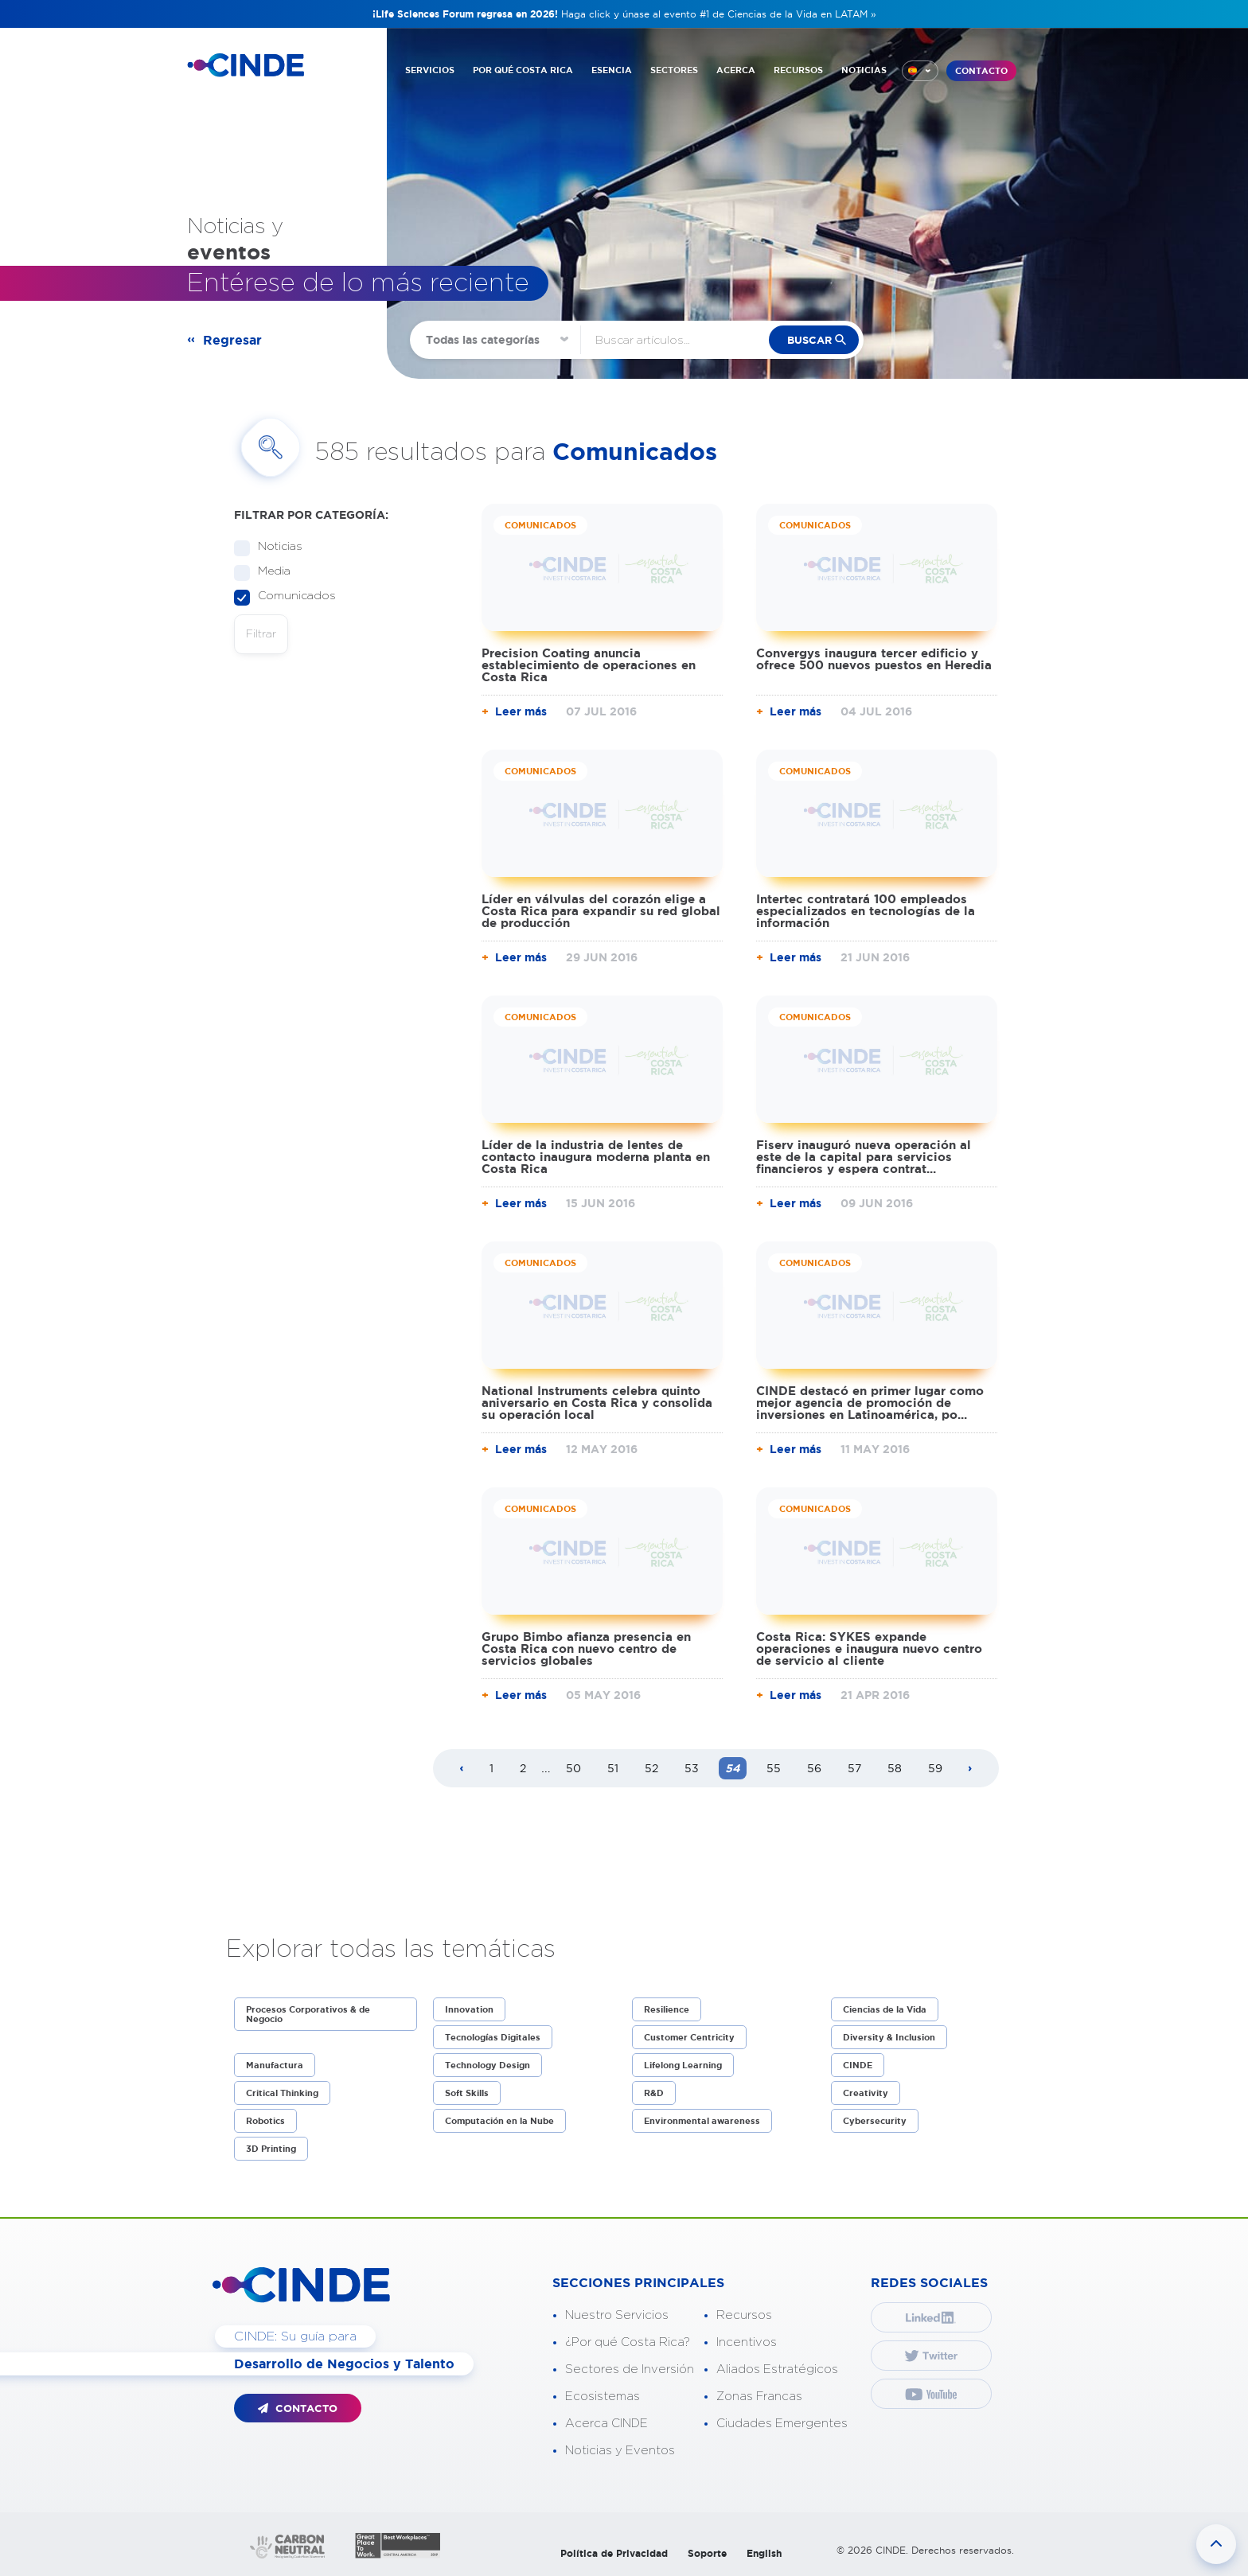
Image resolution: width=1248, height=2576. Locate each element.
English (764, 2553)
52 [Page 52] (651, 1768)
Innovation (469, 2009)
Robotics (265, 2121)
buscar (809, 340)
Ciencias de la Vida (884, 2009)
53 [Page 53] (691, 1768)
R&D (654, 2093)
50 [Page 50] (573, 1768)
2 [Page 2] (523, 1768)
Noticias (275, 547)
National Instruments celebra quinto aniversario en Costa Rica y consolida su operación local (597, 1402)
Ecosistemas (602, 2397)
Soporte (707, 2553)
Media (269, 572)
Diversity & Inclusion (889, 2037)
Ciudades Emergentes (782, 2424)
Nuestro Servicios (617, 2315)
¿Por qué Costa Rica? (627, 2342)
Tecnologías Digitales (492, 2037)
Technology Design (487, 2065)
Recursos (744, 2315)
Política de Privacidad (614, 2553)
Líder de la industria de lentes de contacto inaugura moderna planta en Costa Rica (596, 1156)
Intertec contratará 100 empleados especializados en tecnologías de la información (865, 910)
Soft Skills (467, 2093)
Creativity (865, 2093)
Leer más (521, 711)
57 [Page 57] (854, 1768)
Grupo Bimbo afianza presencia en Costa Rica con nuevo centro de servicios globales (586, 1648)
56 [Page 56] (814, 1768)
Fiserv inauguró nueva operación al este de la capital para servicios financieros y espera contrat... (863, 1156)
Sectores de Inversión (629, 2369)
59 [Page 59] (935, 1768)
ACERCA (735, 70)
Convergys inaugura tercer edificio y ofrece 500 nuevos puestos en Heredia (874, 659)
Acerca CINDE (606, 2424)
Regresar (232, 340)
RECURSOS (798, 70)
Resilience (666, 2009)
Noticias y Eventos (620, 2451)
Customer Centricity (689, 2037)
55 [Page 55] (773, 1768)
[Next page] (970, 1769)
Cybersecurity (875, 2121)
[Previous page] (462, 1769)
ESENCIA (611, 70)
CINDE (857, 2065)
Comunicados (291, 596)
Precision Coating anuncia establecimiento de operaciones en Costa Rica (589, 665)
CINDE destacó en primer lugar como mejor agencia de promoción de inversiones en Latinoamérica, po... (870, 1402)
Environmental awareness (702, 2121)
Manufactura (274, 2065)
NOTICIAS (864, 70)
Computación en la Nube (499, 2121)
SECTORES (674, 70)
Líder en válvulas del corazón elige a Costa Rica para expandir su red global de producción (601, 910)
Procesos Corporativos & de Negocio (308, 2014)
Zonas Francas (759, 2397)
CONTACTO (981, 71)
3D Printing (271, 2148)
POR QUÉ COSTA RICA (523, 70)
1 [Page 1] (491, 1768)
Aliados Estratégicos (777, 2369)
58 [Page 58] (894, 1768)
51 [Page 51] (612, 1768)
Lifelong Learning (683, 2065)
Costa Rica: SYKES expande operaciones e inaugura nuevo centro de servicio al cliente (869, 1648)
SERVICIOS (429, 70)
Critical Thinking (282, 2093)
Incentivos (746, 2342)
